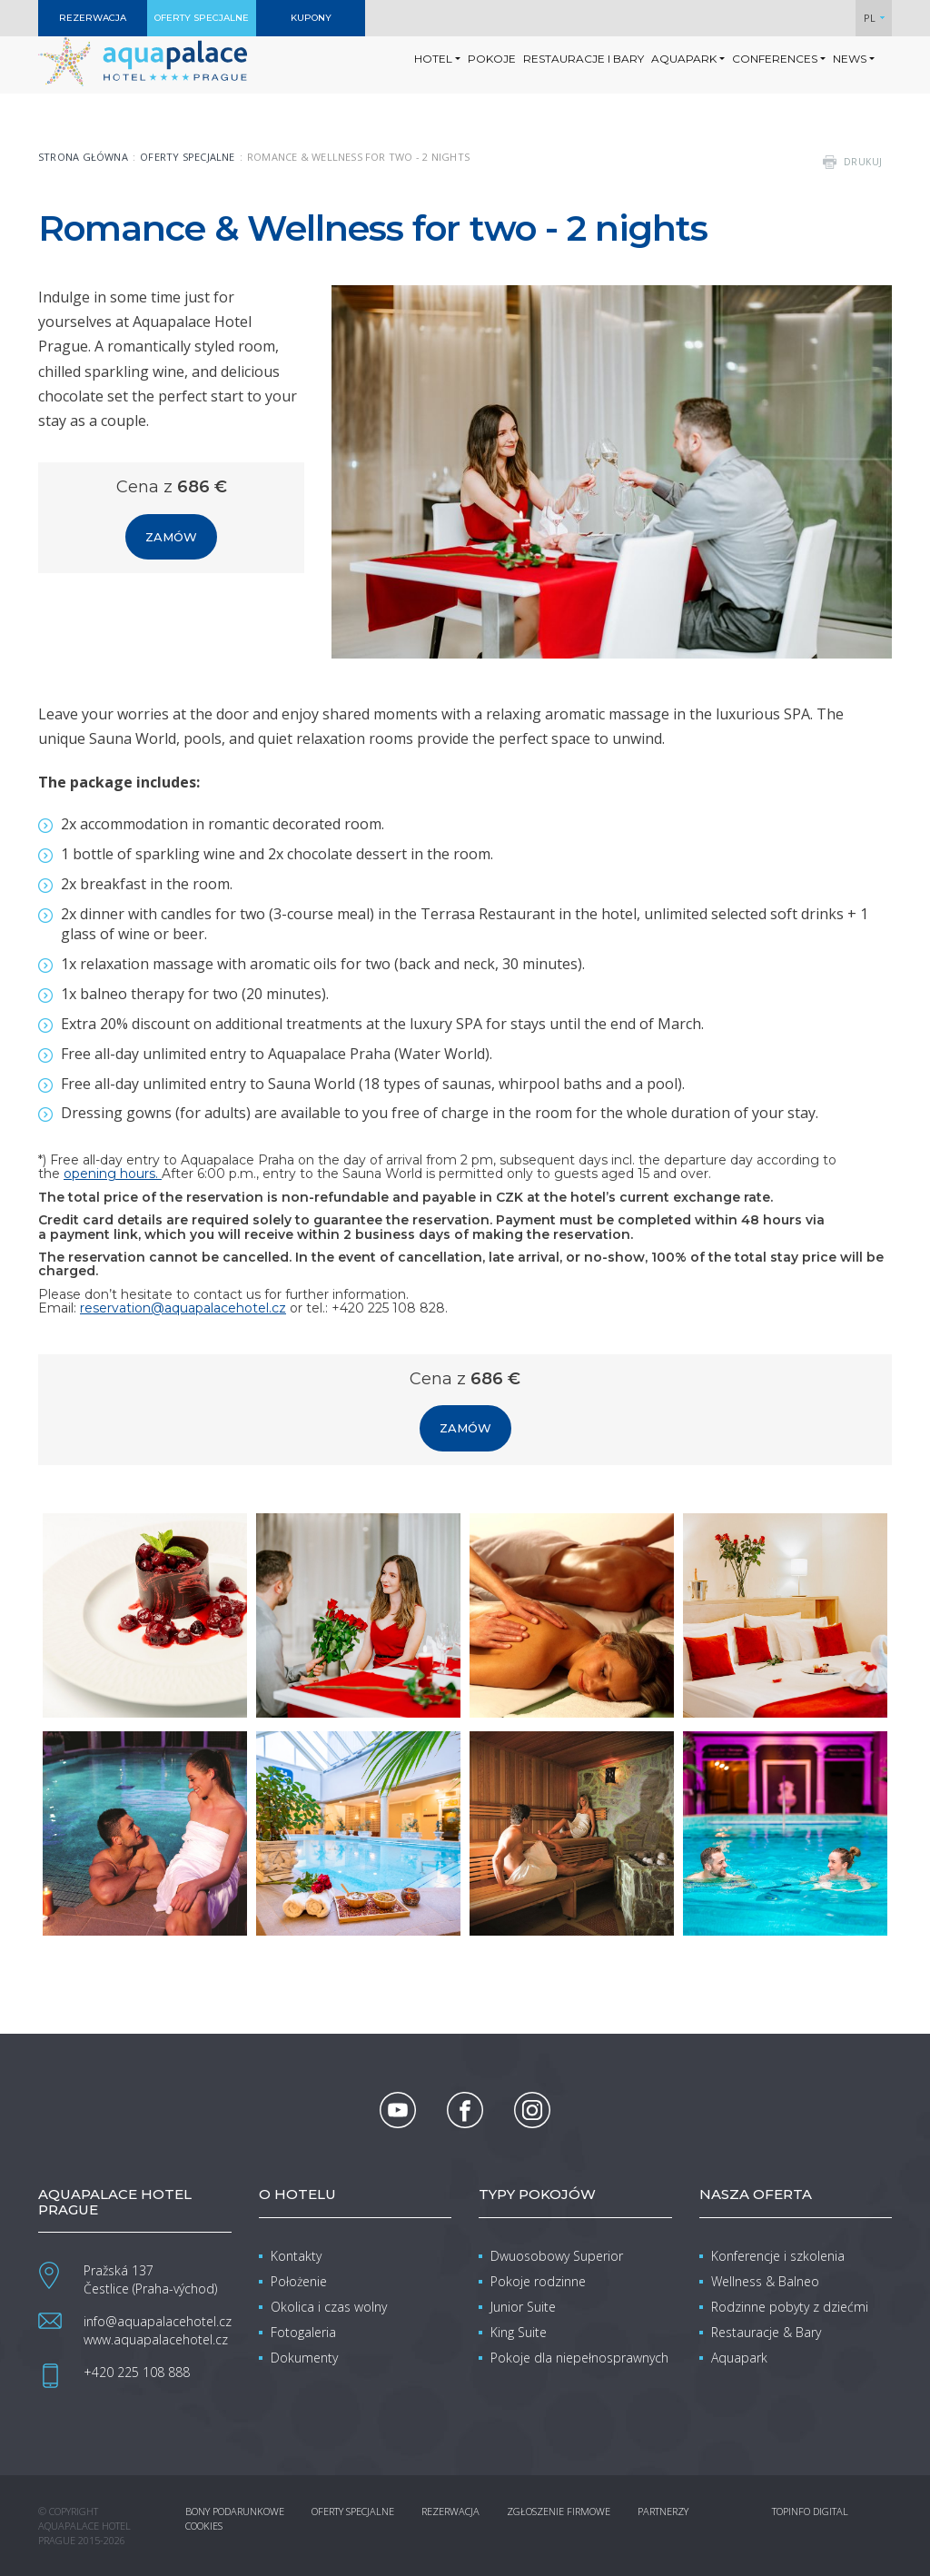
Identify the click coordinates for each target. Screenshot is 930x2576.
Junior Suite (523, 2306)
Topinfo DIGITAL (810, 2511)
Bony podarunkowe (234, 2511)
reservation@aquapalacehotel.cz (183, 1308)
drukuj (863, 161)
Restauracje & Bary (766, 2332)
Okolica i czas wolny (329, 2306)
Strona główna (83, 156)
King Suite (518, 2332)
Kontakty (296, 2255)
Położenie (299, 2281)
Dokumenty (304, 2357)
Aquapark (739, 2357)
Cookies (204, 2525)
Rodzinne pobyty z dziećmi (789, 2306)
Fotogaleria (303, 2332)
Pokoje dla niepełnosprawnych (579, 2357)
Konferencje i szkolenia (778, 2255)
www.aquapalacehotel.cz (156, 2339)
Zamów (171, 537)
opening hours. (113, 1173)
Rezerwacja (450, 2511)
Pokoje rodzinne (538, 2281)
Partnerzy (663, 2511)
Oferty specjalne (187, 156)
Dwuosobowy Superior (556, 2255)
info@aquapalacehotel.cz (158, 2321)
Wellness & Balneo (765, 2281)
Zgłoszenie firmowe (558, 2511)
